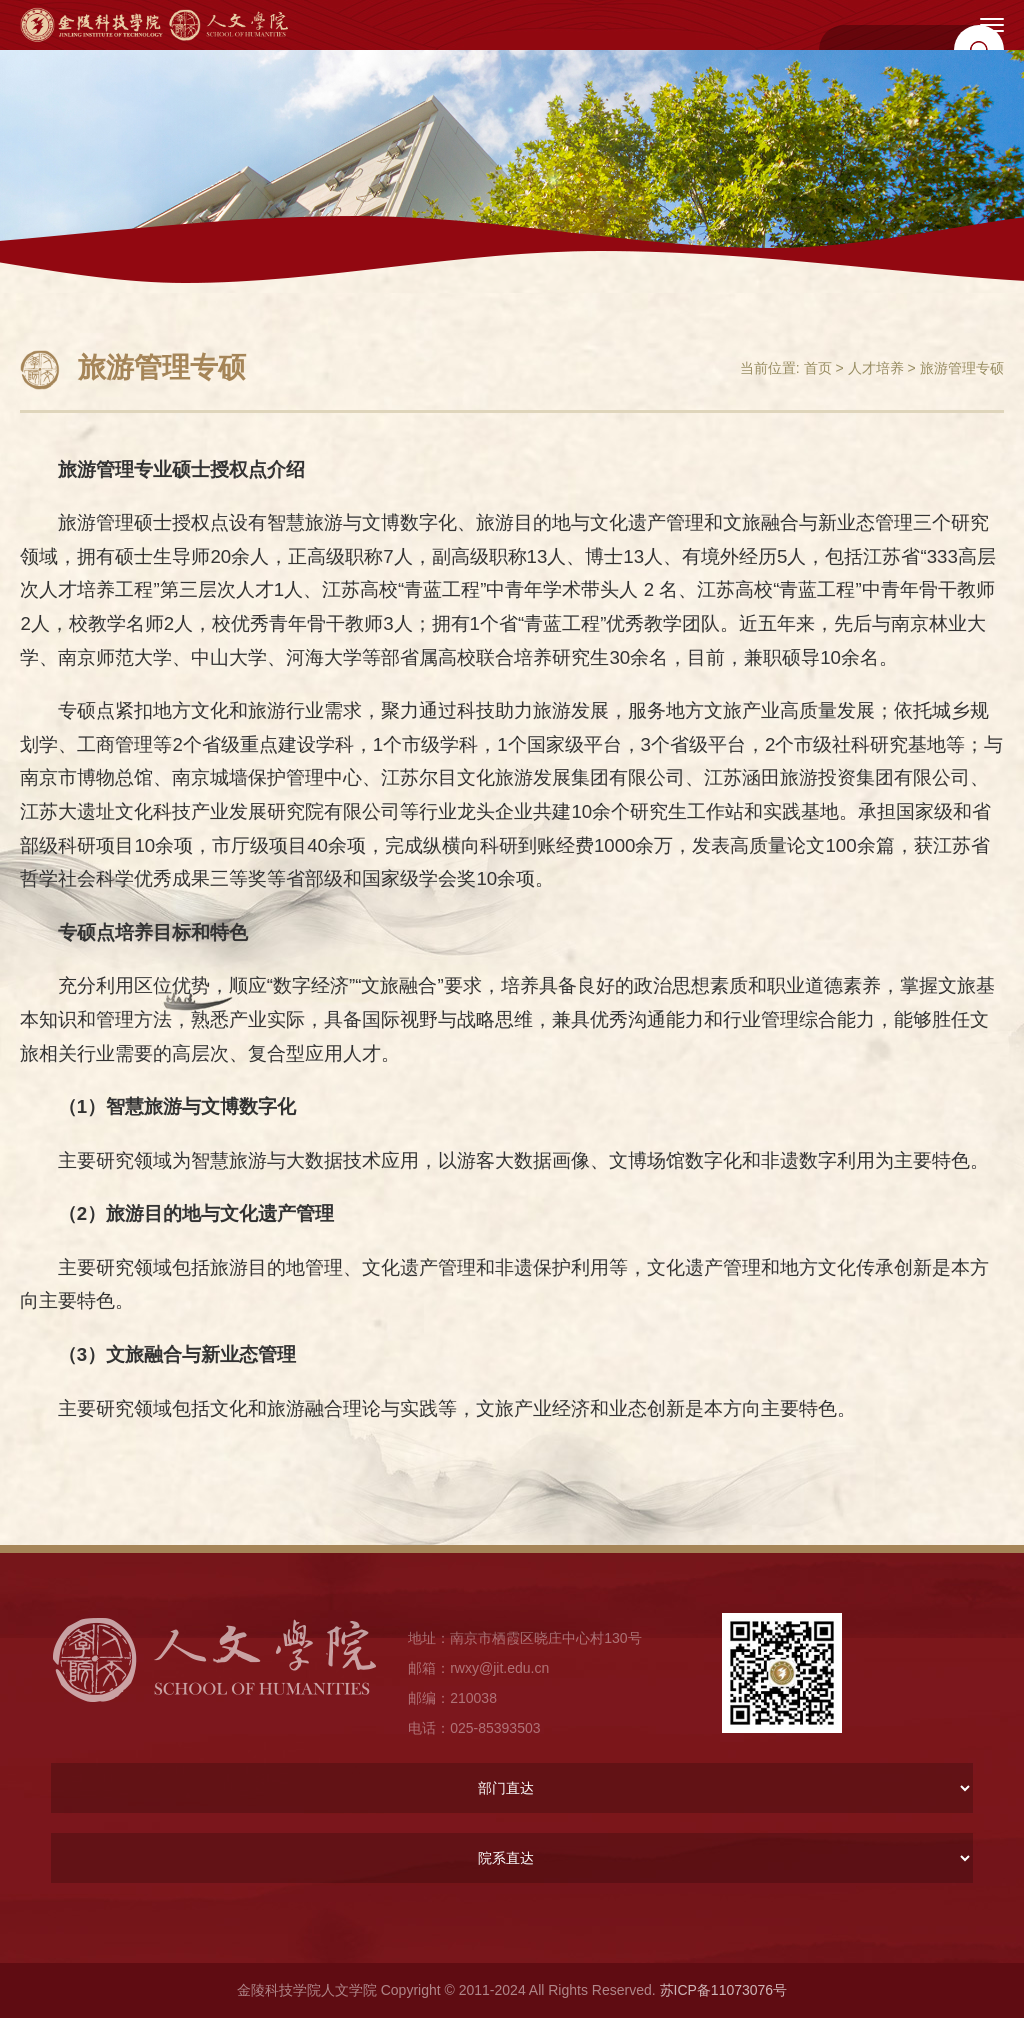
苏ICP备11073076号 (724, 1990)
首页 (818, 368)
